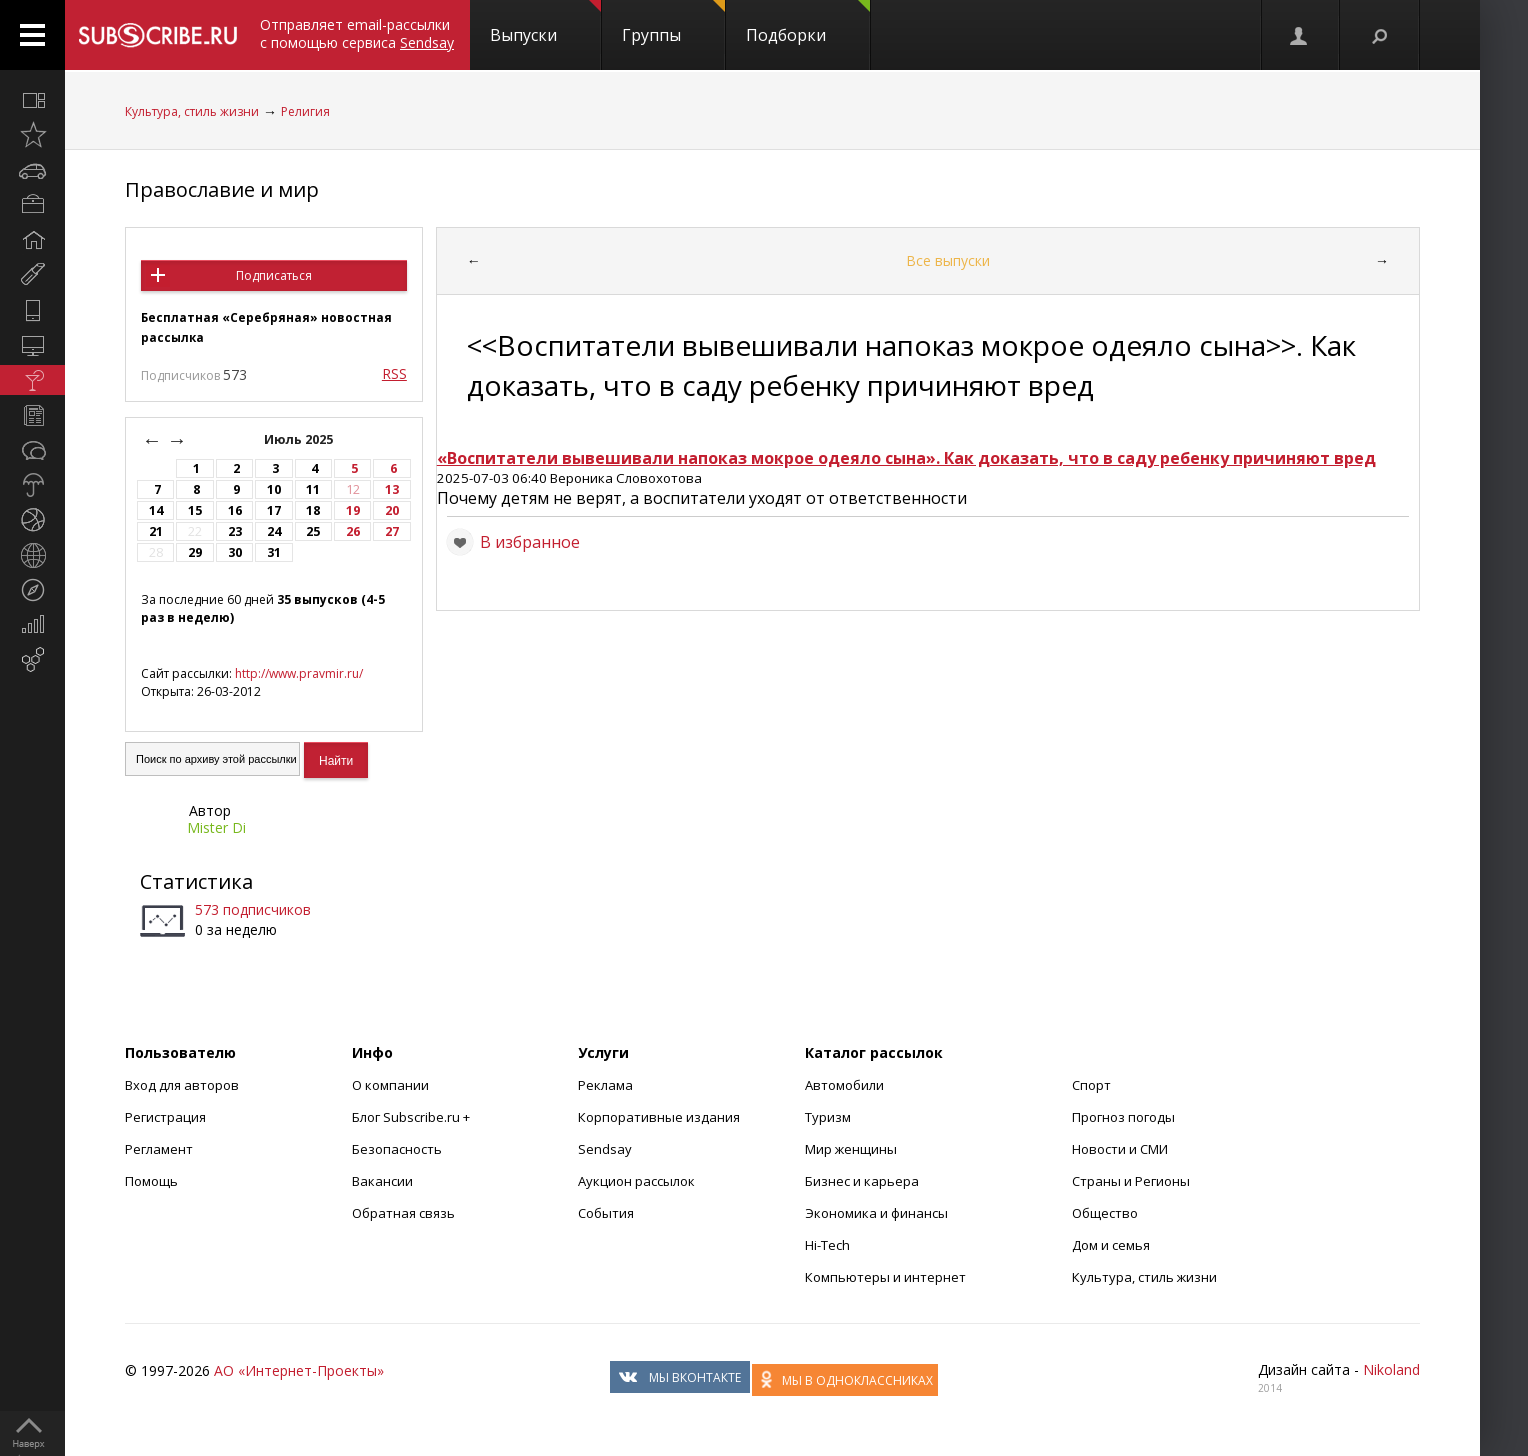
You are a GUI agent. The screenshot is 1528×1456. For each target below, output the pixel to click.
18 (313, 510)
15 (195, 510)
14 (156, 510)
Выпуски (545, 23)
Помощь (151, 1181)
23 (235, 531)
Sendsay (605, 1149)
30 (235, 552)
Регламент (159, 1149)
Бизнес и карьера (862, 1181)
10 (274, 489)
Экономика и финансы (876, 1213)
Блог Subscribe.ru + (412, 1117)
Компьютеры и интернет (885, 1277)
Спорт (1091, 1085)
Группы (673, 23)
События (606, 1213)
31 (274, 552)
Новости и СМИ (1120, 1149)
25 (313, 531)
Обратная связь (403, 1213)
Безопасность (397, 1149)
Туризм (828, 1117)
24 (274, 531)
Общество (1105, 1213)
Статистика (196, 881)
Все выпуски (948, 260)
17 (274, 510)
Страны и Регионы (1131, 1181)
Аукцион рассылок (636, 1181)
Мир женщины (851, 1149)
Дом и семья (1111, 1245)
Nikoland (1391, 1369)
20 (392, 510)
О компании (390, 1085)
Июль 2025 (300, 439)
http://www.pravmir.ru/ (299, 673)
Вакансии (382, 1181)
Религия (305, 111)
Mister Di (216, 827)
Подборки (808, 23)
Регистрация (165, 1117)
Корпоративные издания (659, 1117)
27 (392, 531)
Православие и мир (222, 189)
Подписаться (274, 275)
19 (353, 510)
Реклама (605, 1085)
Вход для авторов (182, 1085)
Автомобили (844, 1085)
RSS (394, 373)
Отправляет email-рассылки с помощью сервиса (357, 33)
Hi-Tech (827, 1245)
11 (313, 489)
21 (156, 531)
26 (353, 531)
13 (392, 489)
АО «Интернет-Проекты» (299, 1370)
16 (235, 510)
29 (195, 552)
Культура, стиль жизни (192, 111)
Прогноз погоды (1123, 1117)
